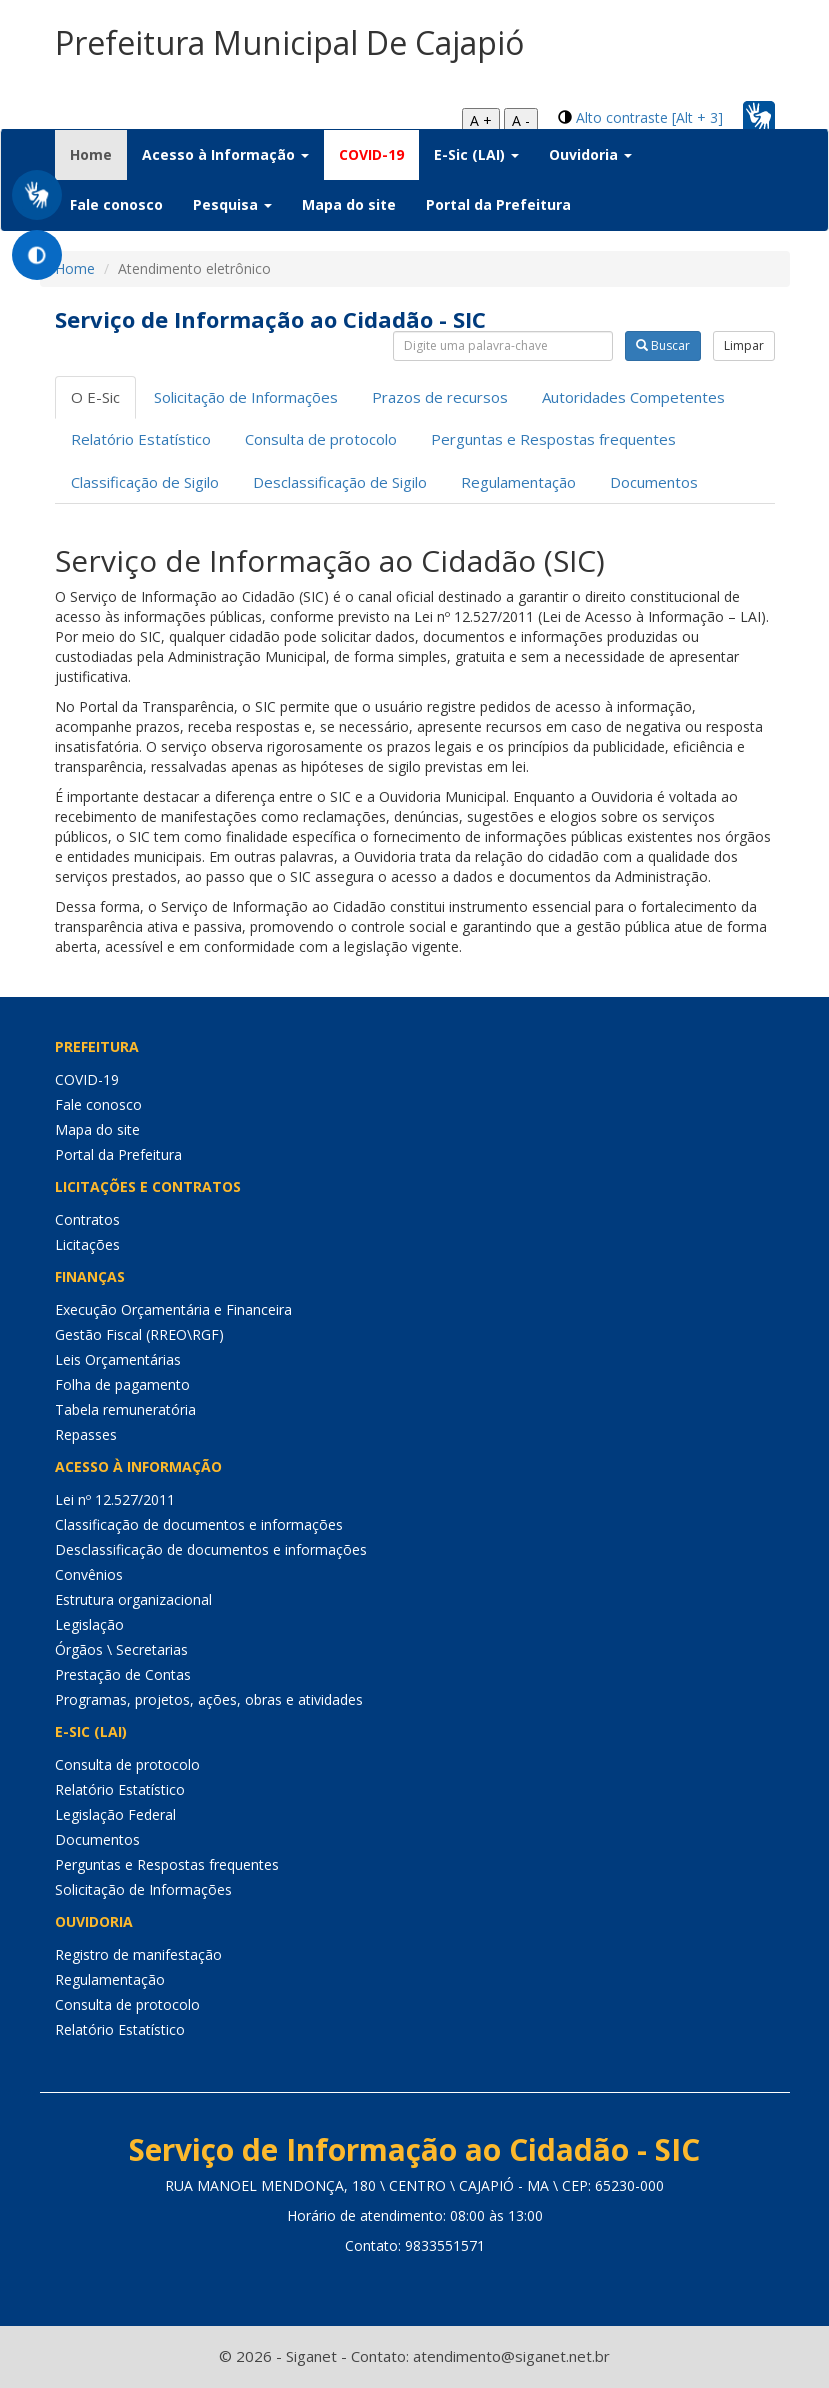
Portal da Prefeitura (498, 204)
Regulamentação (518, 482)
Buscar (663, 345)
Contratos (87, 1219)
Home (98, 154)
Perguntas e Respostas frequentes (553, 439)
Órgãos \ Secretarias (121, 1649)
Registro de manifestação (138, 1954)
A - (521, 120)
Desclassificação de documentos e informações (211, 1549)
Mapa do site (349, 204)
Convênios (89, 1574)
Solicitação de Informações (246, 397)
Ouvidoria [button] (590, 154)
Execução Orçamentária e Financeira (173, 1309)
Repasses (86, 1434)
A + (481, 120)
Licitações (87, 1244)
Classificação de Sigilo (145, 482)
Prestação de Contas (123, 1674)
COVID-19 (371, 154)
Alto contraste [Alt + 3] (649, 117)
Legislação (89, 1624)
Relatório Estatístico (141, 439)
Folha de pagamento (122, 1384)
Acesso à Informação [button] (225, 154)
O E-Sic (95, 397)
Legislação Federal (115, 1814)
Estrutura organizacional (133, 1599)
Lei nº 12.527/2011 (115, 1499)
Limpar (744, 345)
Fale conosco (116, 204)
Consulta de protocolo (321, 439)
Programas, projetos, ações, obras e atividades (209, 1699)
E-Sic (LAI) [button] (476, 154)
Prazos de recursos (440, 397)
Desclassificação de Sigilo (340, 482)
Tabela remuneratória (125, 1409)
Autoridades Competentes (633, 397)
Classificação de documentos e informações (199, 1524)
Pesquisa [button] (232, 204)
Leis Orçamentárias (118, 1359)
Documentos (654, 482)
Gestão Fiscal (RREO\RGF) (139, 1334)
